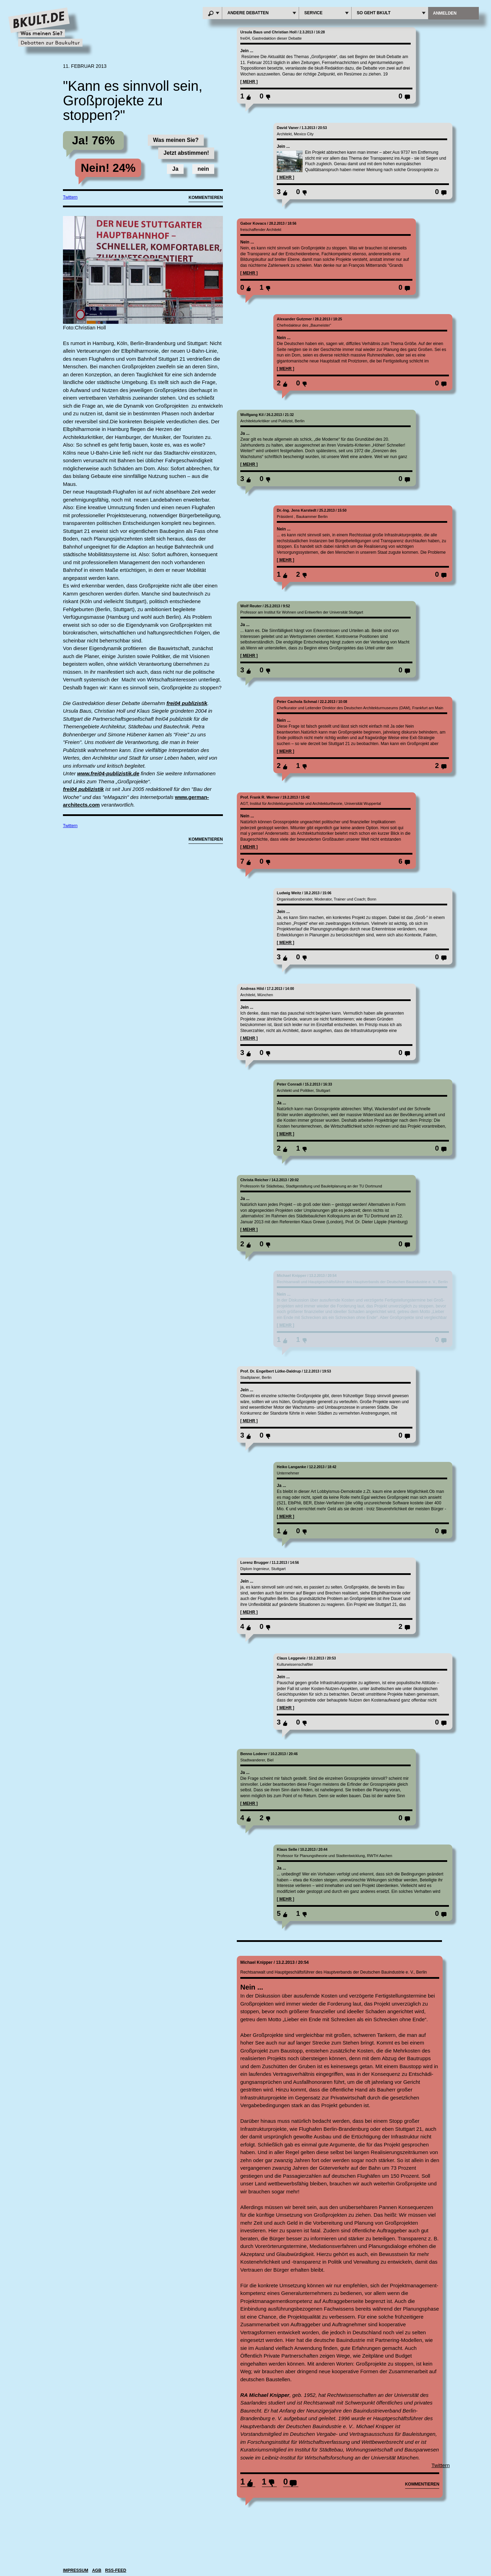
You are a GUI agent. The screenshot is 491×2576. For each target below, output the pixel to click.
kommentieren (422, 2484)
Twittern (70, 197)
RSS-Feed (115, 2570)
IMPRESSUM (75, 2570)
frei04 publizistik (187, 703)
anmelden (445, 13)
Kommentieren (205, 197)
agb (97, 2570)
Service (326, 12)
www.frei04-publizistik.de (108, 773)
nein (203, 169)
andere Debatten (262, 12)
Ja (175, 169)
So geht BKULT (391, 12)
